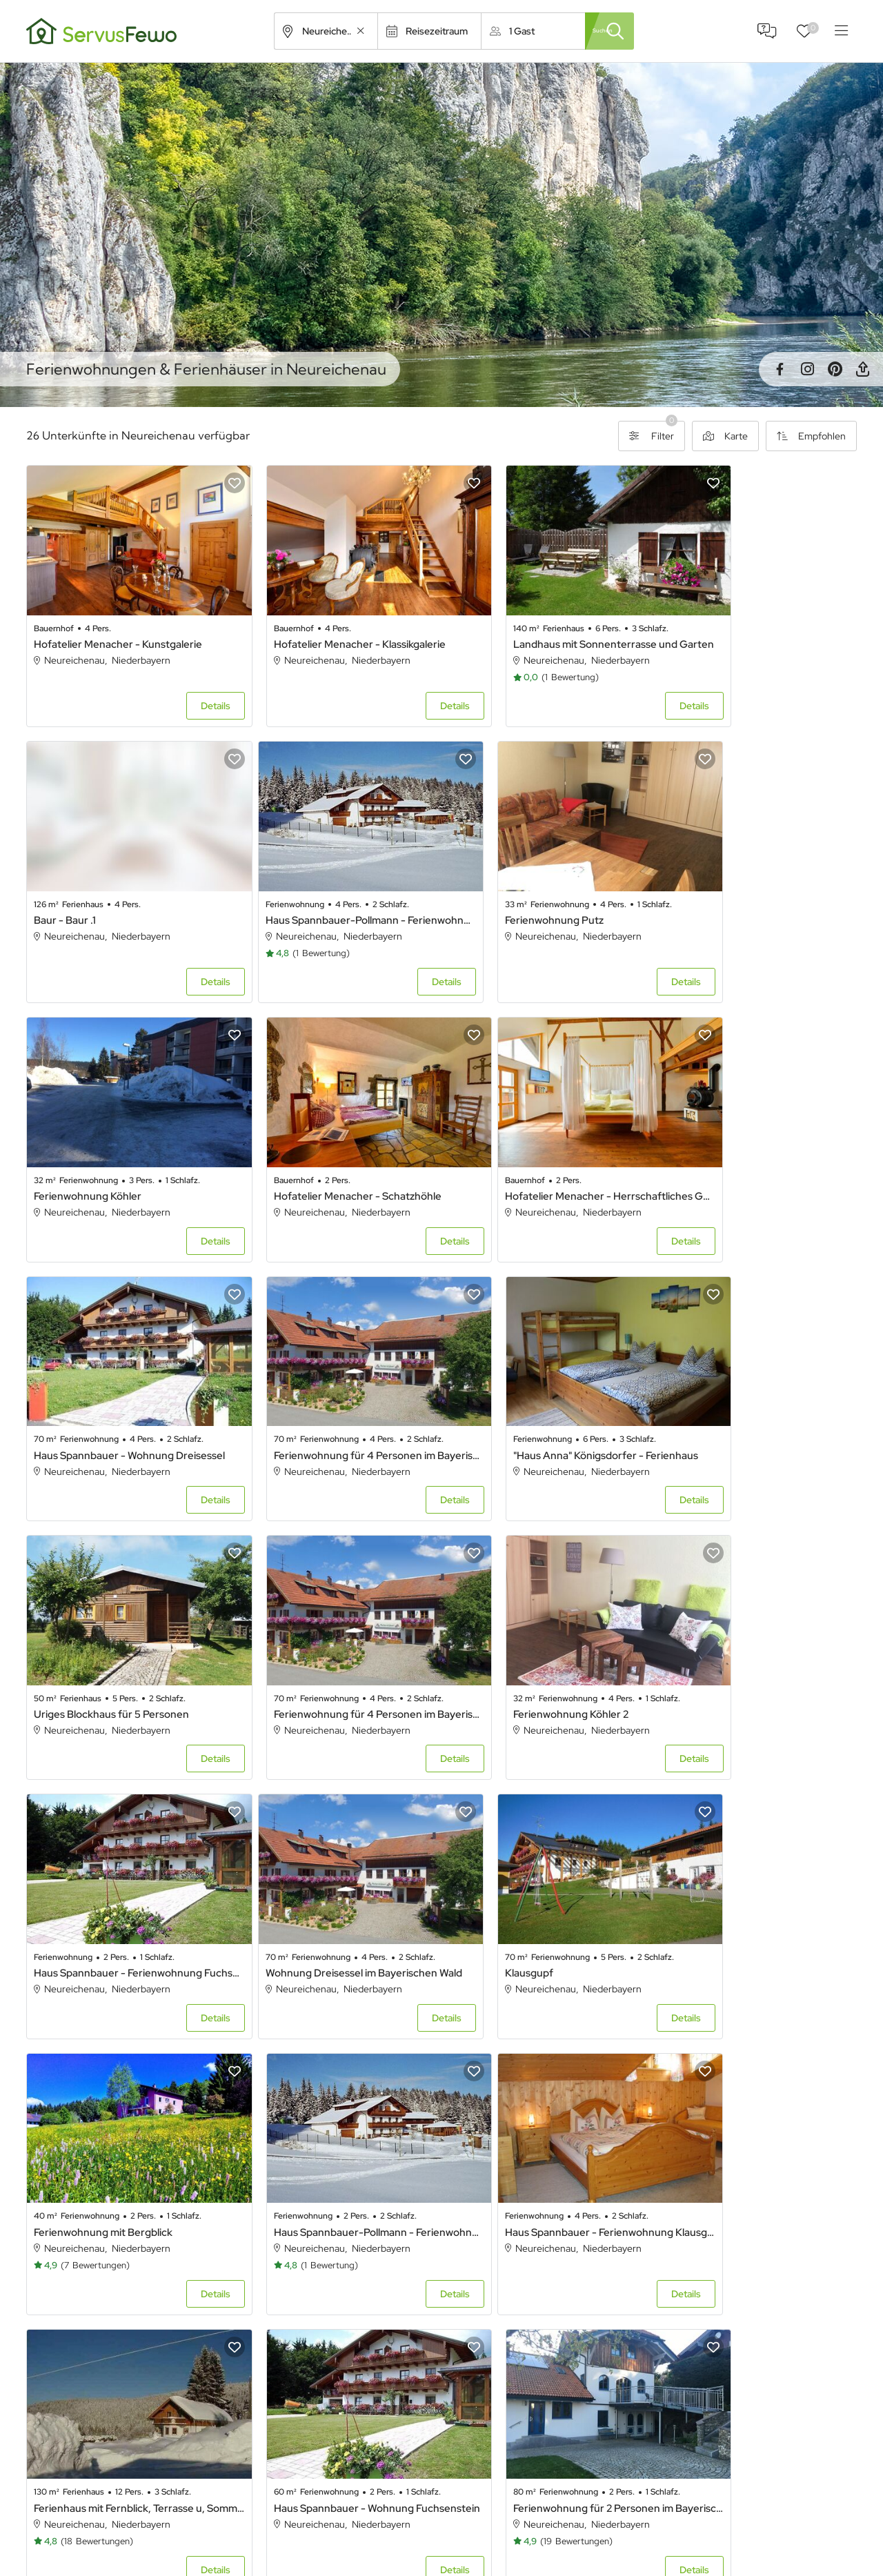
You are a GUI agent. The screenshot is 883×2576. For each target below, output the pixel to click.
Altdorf (687, 2220)
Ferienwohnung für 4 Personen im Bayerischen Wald (547, 1139)
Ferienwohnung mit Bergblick (525, 1619)
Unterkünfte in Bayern (392, 2524)
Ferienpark (585, 2549)
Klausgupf (269, 1619)
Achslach (66, 2220)
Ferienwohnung (596, 2524)
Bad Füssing (280, 2291)
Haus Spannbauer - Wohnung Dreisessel (336, 1139)
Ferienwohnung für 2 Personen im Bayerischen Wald (758, 1876)
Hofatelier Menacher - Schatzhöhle (751, 882)
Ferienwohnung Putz (294, 882)
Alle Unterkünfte (381, 2499)
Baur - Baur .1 (698, 625)
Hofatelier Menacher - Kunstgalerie (118, 625)
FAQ (767, 31)
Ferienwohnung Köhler (510, 882)
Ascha (476, 2255)
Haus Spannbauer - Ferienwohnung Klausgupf (125, 1876)
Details (186, 687)
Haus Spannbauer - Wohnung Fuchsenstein (547, 1876)
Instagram (807, 369)
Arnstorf (273, 2255)
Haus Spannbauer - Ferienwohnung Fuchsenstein (758, 1379)
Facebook (779, 369)
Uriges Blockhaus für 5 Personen (111, 1379)
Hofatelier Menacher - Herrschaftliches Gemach (125, 1139)
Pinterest (835, 369)
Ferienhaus (586, 2499)
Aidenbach (277, 2220)
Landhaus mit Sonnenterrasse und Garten (547, 625)
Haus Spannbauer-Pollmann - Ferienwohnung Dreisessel (125, 882)
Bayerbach (695, 2291)
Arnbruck (66, 2255)
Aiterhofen (486, 2220)
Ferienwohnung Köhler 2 (513, 1379)
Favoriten (813, 28)
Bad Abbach (698, 2255)
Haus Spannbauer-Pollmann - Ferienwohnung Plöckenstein (758, 1619)
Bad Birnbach (75, 2291)
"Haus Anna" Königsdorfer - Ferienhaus (758, 1139)
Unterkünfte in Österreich (400, 2549)
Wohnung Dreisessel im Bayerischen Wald (125, 1619)
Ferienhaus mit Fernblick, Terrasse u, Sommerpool (336, 1876)
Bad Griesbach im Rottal (513, 2291)
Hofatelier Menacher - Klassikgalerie (331, 625)
